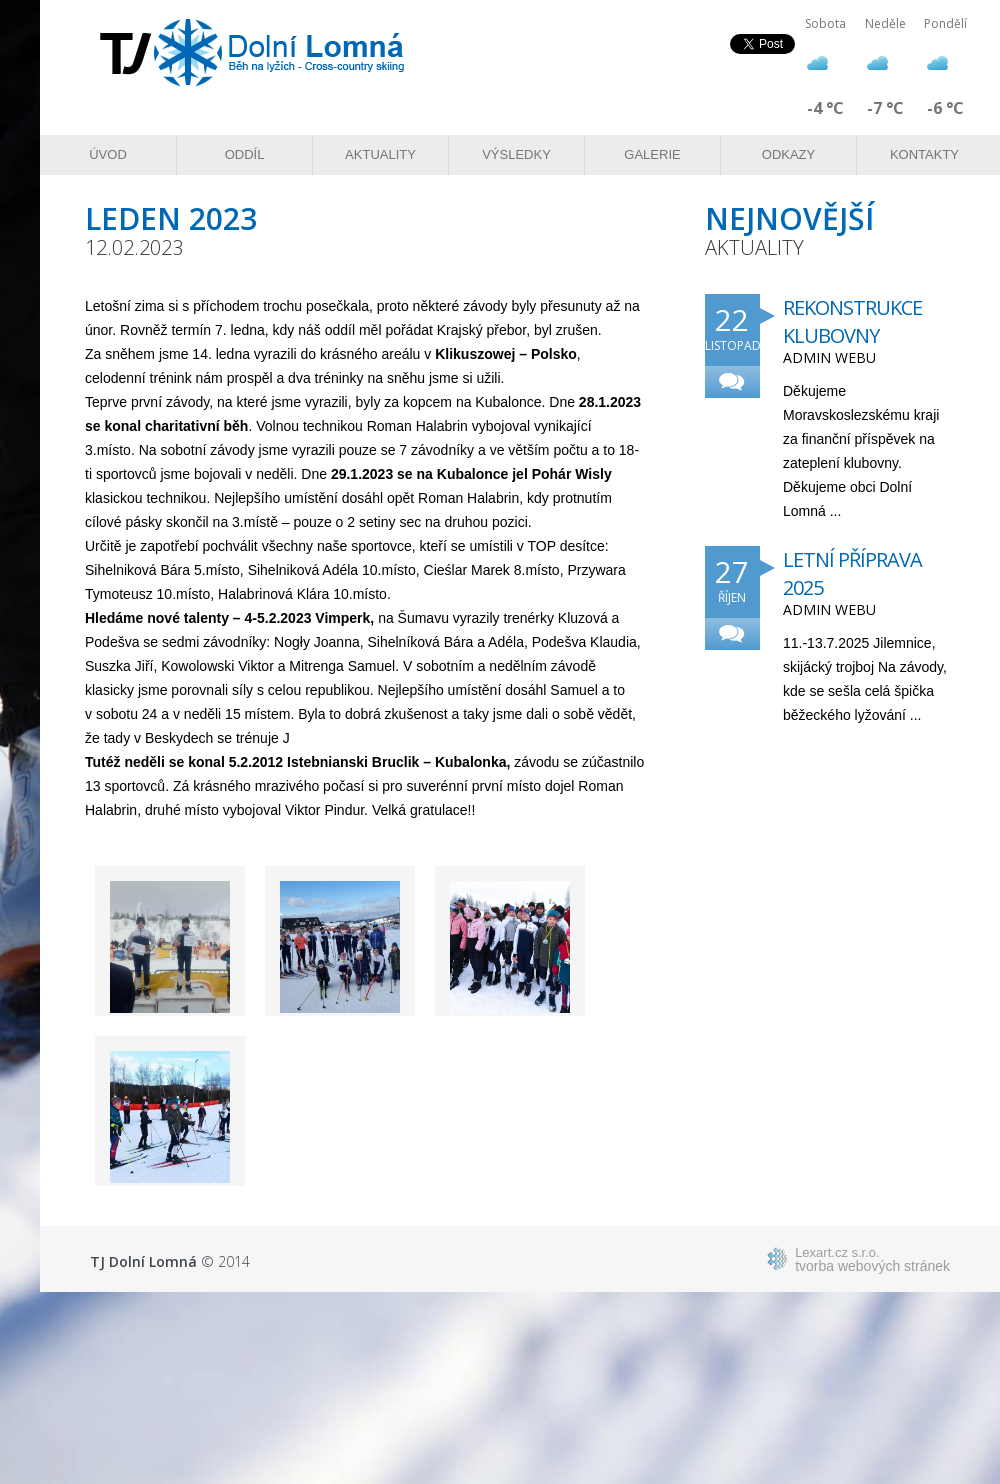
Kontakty (924, 154)
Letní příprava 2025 (852, 573)
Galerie (652, 154)
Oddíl (245, 154)
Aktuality (380, 154)
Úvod (108, 154)
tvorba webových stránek (872, 1259)
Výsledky (516, 154)
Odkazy (788, 154)
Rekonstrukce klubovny (852, 321)
